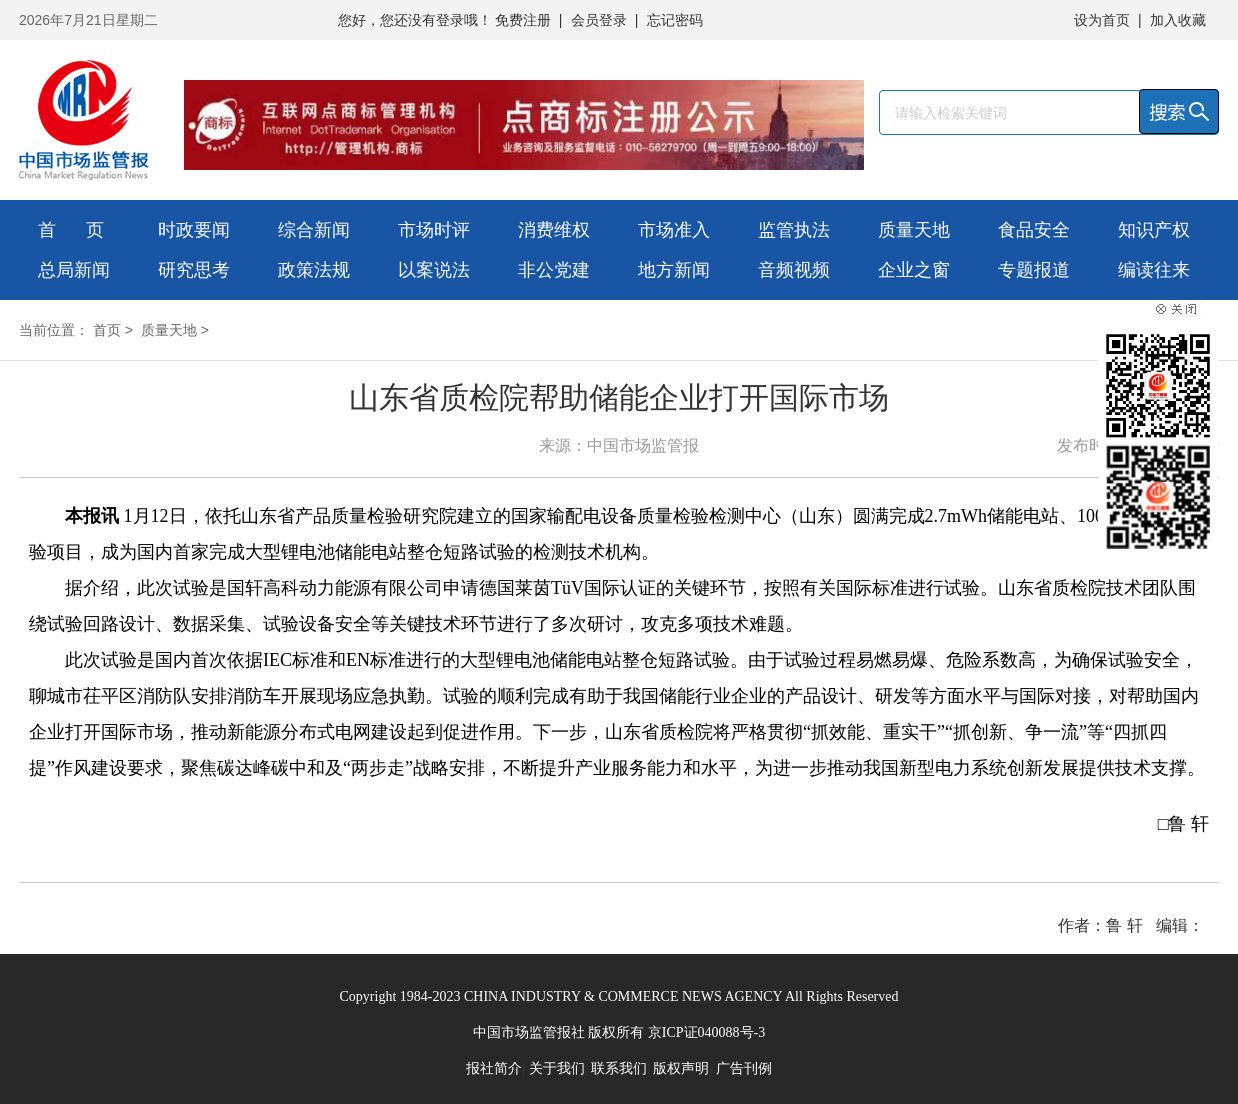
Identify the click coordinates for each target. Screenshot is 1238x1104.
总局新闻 (74, 270)
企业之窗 (914, 270)
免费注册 (523, 20)
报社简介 (494, 1068)
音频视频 (794, 270)
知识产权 (1154, 230)
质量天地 (914, 230)
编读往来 (1154, 270)
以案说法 (434, 270)
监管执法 (794, 230)
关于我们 (557, 1068)
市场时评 (434, 230)
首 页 (71, 230)
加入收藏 (1178, 20)
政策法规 (314, 270)
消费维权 (554, 230)
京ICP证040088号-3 (706, 1032)
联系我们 (619, 1068)
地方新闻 (674, 270)
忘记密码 (675, 20)
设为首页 (1102, 20)
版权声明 (681, 1068)
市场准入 (674, 230)
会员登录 (599, 20)
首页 (107, 330)
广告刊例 (744, 1068)
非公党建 (554, 270)
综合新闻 (314, 230)
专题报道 (1034, 270)
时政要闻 (194, 230)
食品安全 (1034, 230)
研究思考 (194, 270)
